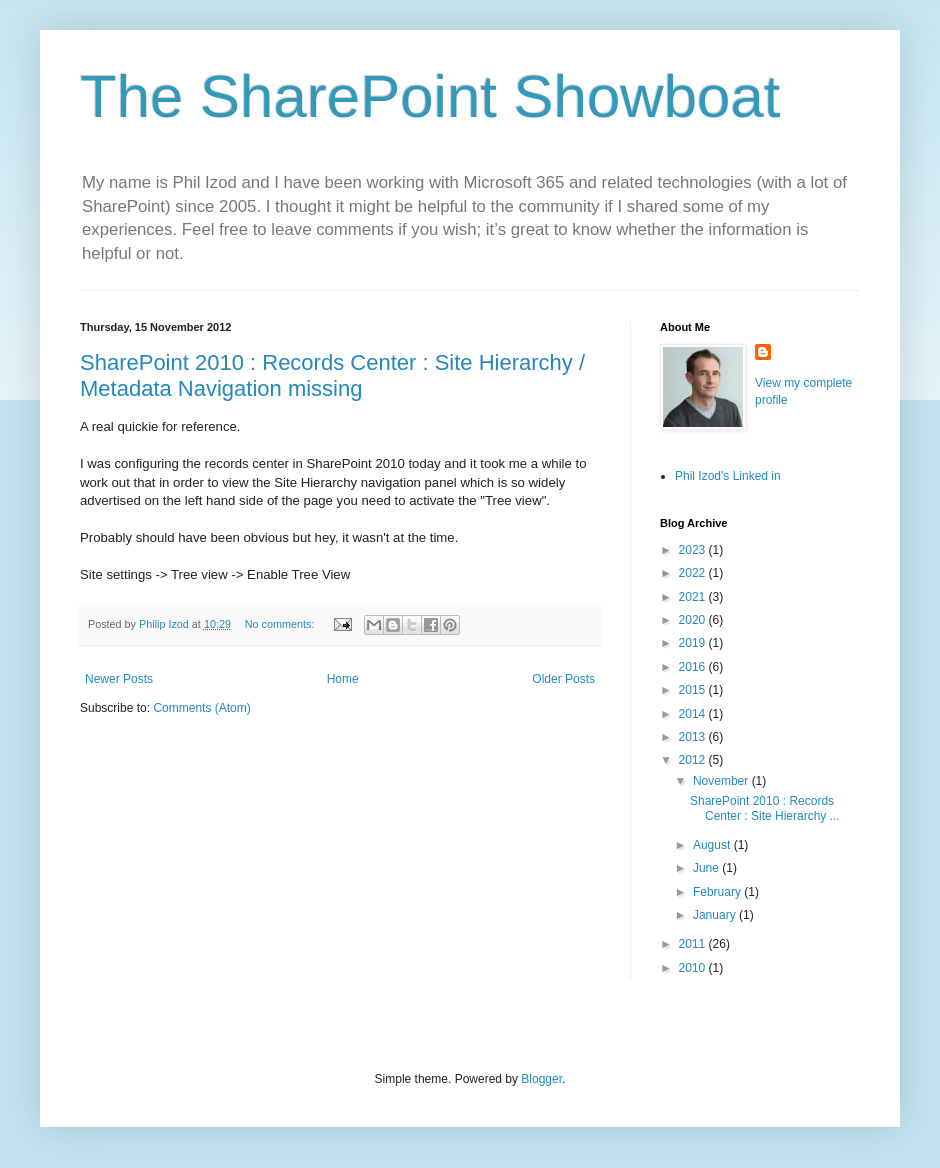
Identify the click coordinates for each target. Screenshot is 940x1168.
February (718, 892)
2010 (694, 968)
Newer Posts (119, 679)
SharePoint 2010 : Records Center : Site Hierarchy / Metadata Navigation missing (332, 375)
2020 (694, 620)
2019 (694, 643)
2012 (694, 760)
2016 (694, 667)
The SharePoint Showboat (430, 96)
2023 (694, 550)
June (707, 868)
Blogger (541, 1079)
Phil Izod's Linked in (728, 476)
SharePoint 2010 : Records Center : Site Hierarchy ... (765, 808)
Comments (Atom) (201, 708)
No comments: (281, 624)
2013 (694, 737)
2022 (694, 573)
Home (343, 679)
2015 (694, 690)
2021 (694, 597)
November (722, 781)
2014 (694, 714)
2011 (694, 944)
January (716, 915)
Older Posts (563, 679)
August (713, 845)
